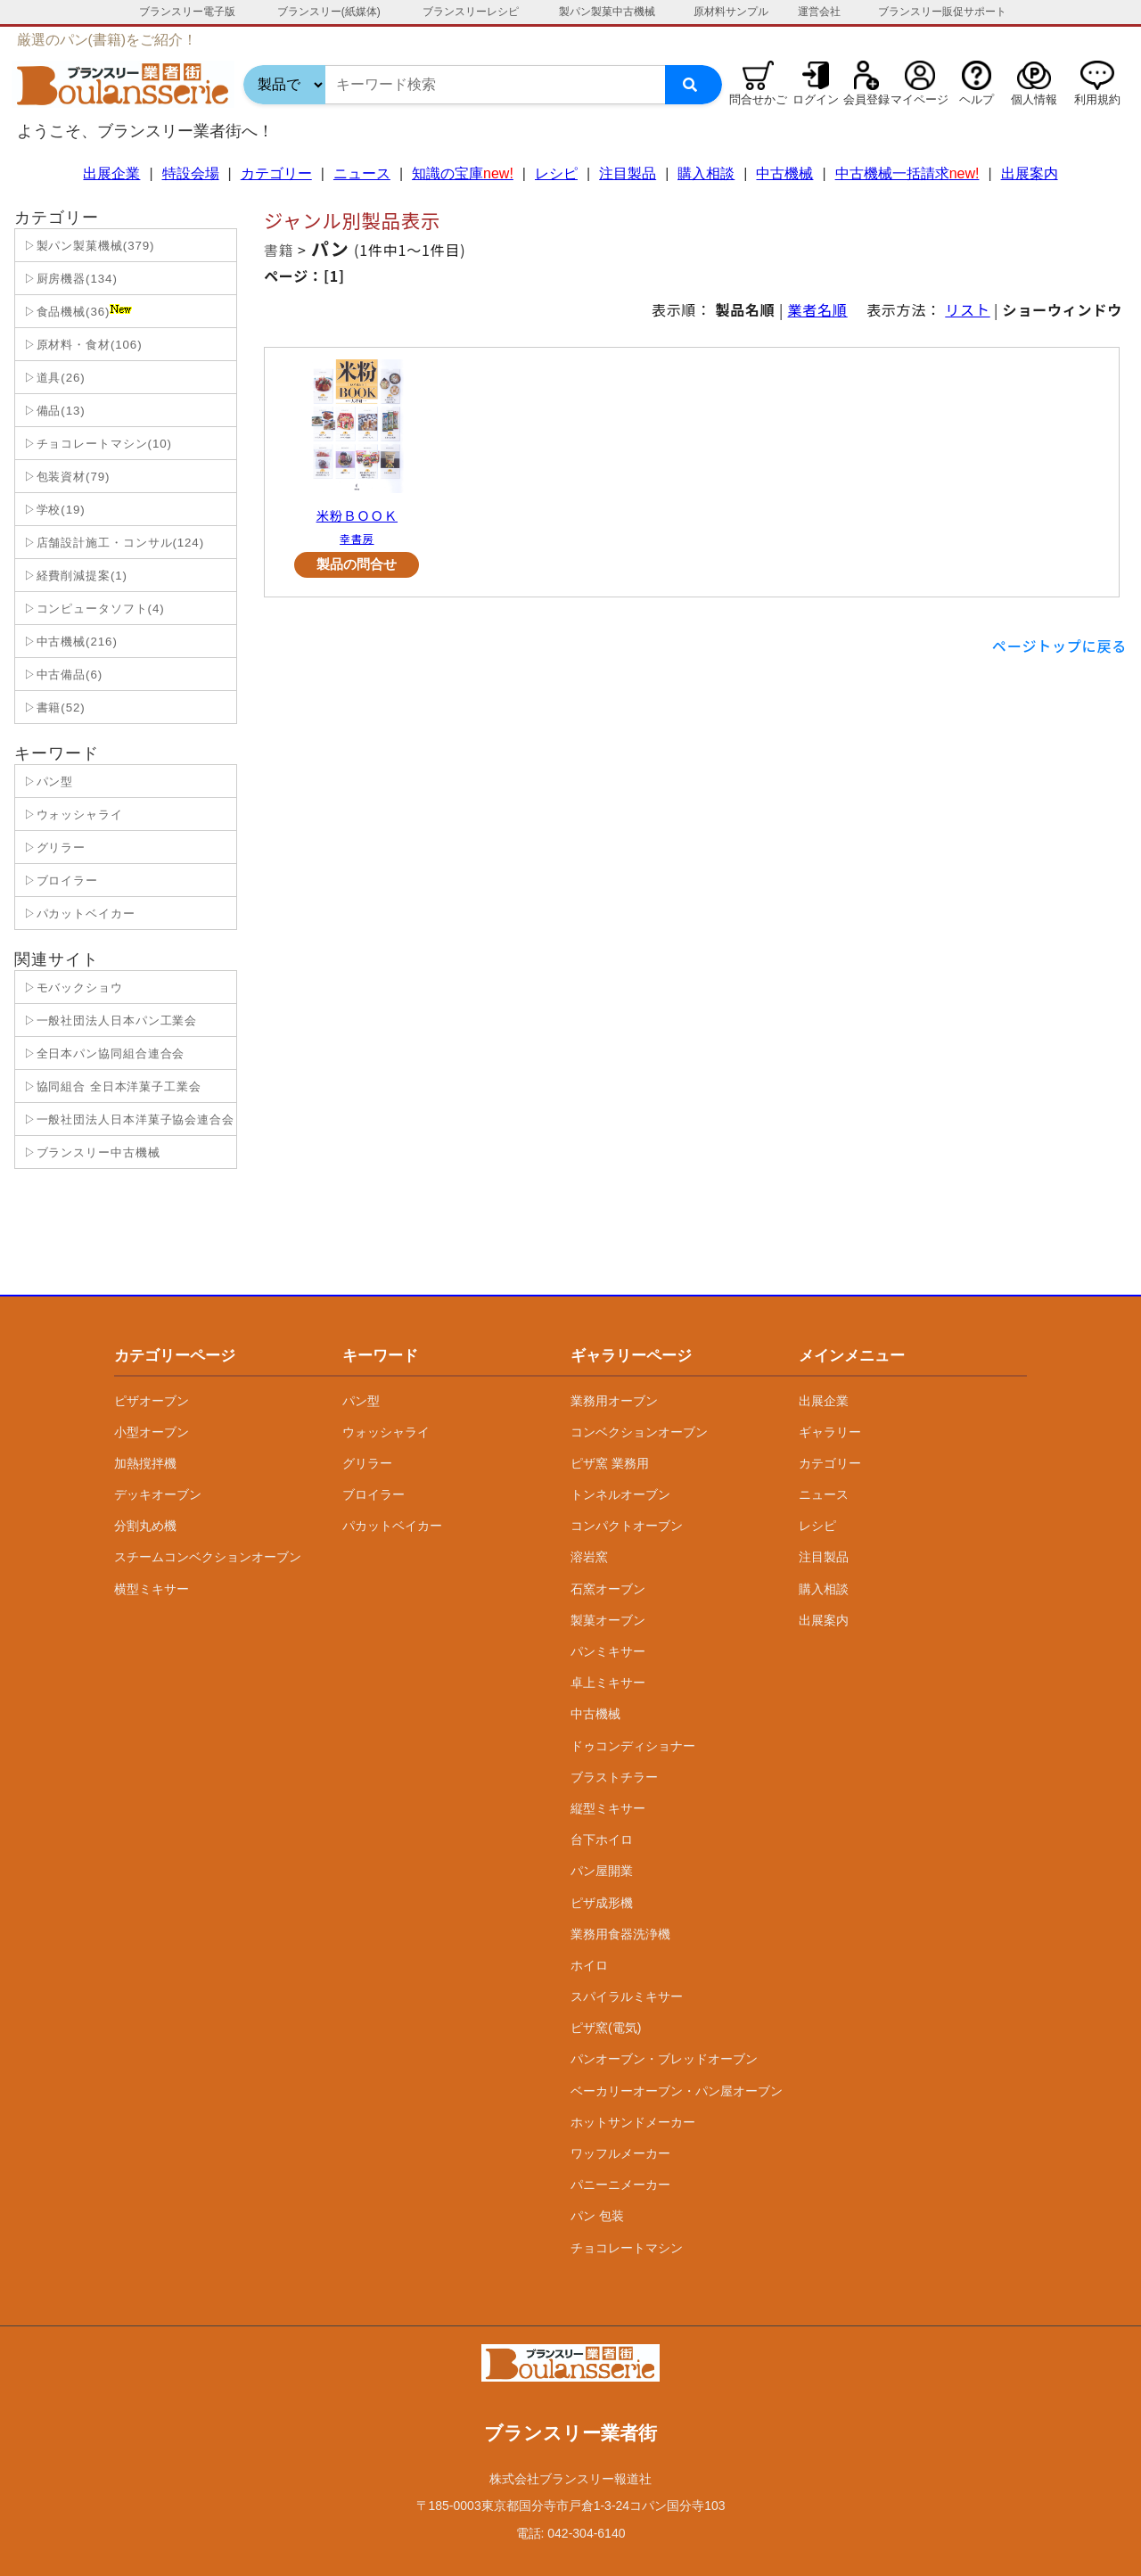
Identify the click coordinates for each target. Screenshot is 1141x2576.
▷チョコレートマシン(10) (96, 443)
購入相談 (706, 173)
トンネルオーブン (620, 1494)
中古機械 (784, 173)
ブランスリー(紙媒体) (329, 11)
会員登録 (866, 99)
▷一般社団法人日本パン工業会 (108, 1020)
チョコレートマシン (626, 2248)
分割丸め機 (145, 1525)
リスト (967, 309)
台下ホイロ (601, 1839)
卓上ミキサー (607, 1682)
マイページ (919, 99)
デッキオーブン (157, 1494)
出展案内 (1029, 173)
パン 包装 (597, 2216)
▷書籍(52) (53, 707)
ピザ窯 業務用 (609, 1463)
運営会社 (819, 11)
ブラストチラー (614, 1777)
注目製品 (627, 173)
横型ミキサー (151, 1589)
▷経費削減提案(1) (73, 575)
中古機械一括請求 (907, 173)
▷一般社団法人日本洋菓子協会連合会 (127, 1119)
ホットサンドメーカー (632, 2122)
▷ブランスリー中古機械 (90, 1152)
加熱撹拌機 (145, 1463)
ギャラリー (830, 1432)
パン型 (361, 1401)
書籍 (279, 249)
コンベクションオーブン (639, 1432)
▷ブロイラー (59, 880)
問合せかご (758, 99)
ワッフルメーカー (620, 2153)
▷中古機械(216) (69, 641)
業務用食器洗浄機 (620, 1934)
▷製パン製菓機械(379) (87, 245)
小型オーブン (151, 1432)
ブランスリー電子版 (187, 11)
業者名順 (818, 309)
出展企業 (111, 173)
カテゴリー (276, 173)
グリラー (367, 1463)
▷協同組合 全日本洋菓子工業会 (110, 1086)
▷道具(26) (53, 377)
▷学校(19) (53, 509)
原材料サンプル (731, 11)
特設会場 (190, 173)
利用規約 (1097, 99)
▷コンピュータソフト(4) (92, 608)
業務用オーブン (614, 1401)
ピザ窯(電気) (605, 2027)
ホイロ (589, 1965)
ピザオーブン (151, 1401)
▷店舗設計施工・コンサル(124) (112, 542)
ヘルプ (976, 99)
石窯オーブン (607, 1589)
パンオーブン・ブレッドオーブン (664, 2059)
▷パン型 (46, 781)
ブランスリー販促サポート (942, 11)
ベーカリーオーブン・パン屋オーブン (676, 2091)
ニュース (361, 173)
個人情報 (1034, 99)
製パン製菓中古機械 (607, 11)
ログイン (815, 99)
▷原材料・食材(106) (81, 344)
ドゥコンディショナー (632, 1746)
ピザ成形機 (601, 1903)
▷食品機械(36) (76, 311)
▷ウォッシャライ (71, 814)
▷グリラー (53, 847)
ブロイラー (373, 1494)
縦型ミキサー (607, 1808)
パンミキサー (607, 1651)
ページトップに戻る (1059, 645)
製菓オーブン (607, 1620)
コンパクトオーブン (626, 1525)
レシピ (556, 173)
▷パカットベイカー (77, 913)
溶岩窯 (589, 1557)
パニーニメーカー (620, 2184)
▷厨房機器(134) (69, 278)
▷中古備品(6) (61, 674)
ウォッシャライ (386, 1432)
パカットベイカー (392, 1525)
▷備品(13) (53, 410)
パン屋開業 (601, 1871)
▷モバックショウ (71, 987)
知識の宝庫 (462, 173)
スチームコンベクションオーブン (207, 1557)
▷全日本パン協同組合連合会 (102, 1053)
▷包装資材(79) (65, 476)
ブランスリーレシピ (471, 11)
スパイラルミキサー (626, 1996)
